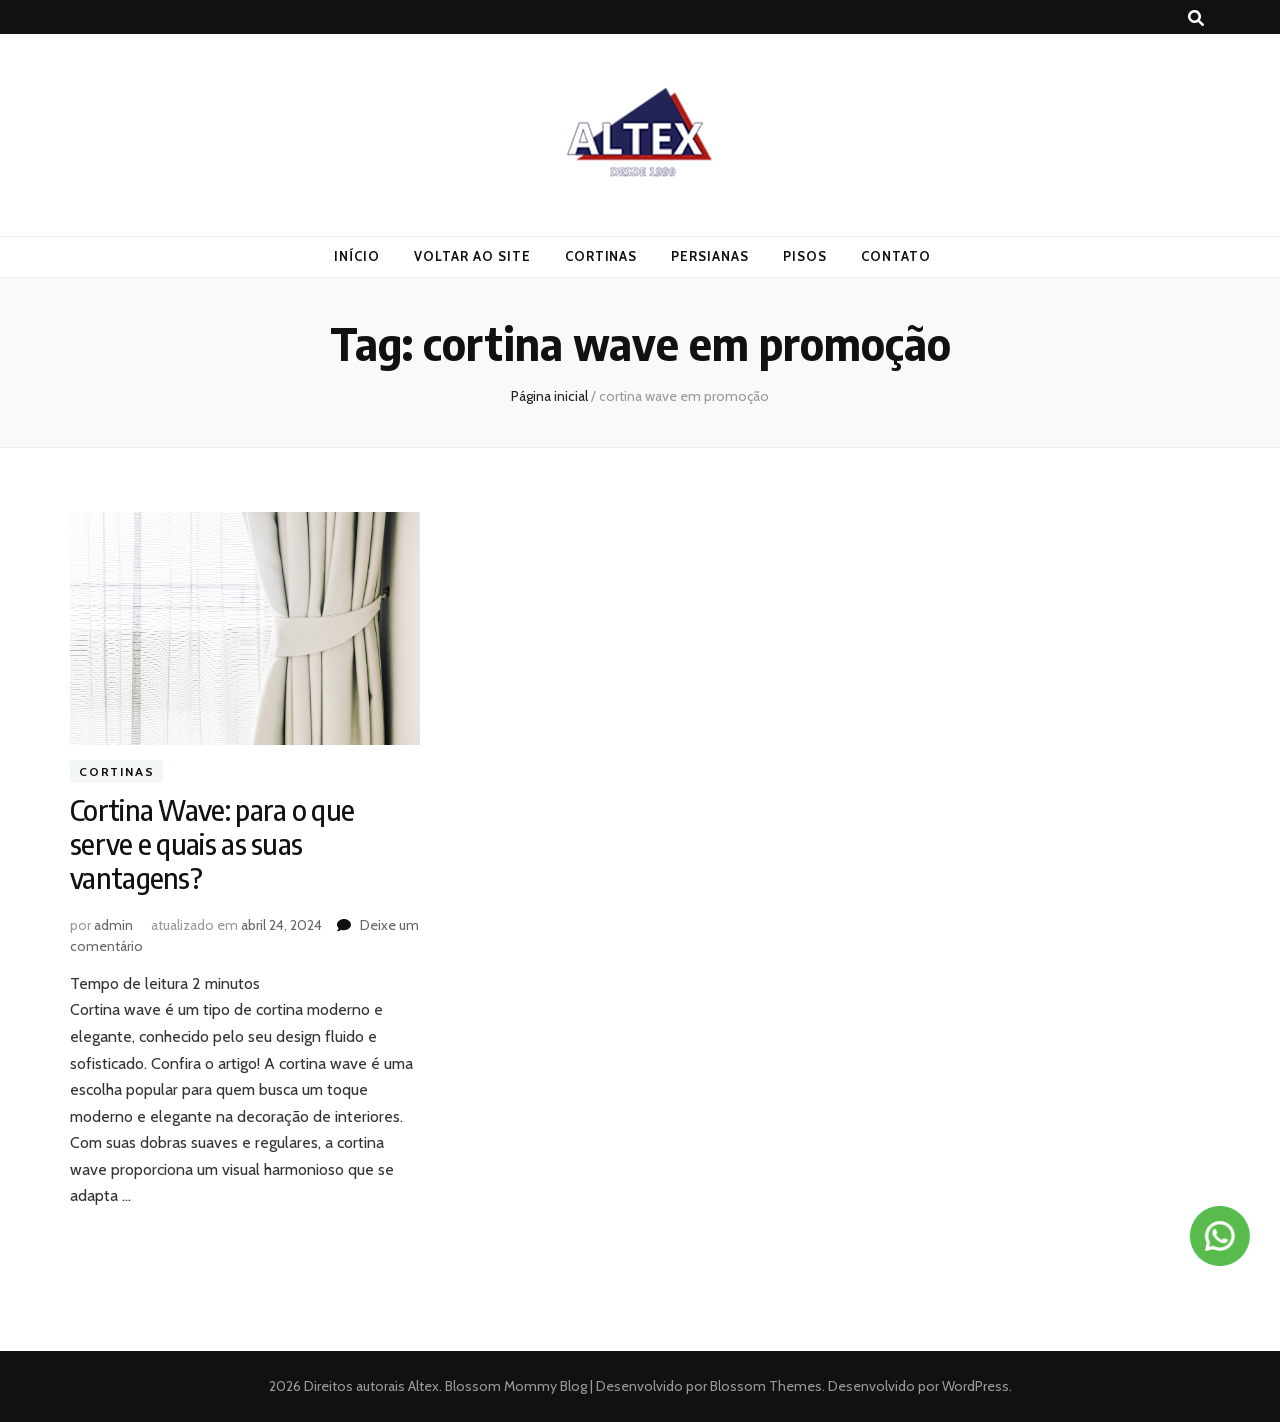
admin (113, 925)
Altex (423, 1386)
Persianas (710, 256)
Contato (896, 256)
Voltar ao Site (472, 256)
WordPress (975, 1386)
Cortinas (601, 256)
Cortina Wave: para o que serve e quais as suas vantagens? (212, 843)
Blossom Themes (764, 1386)
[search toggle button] (1196, 18)
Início (357, 256)
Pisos (805, 256)
